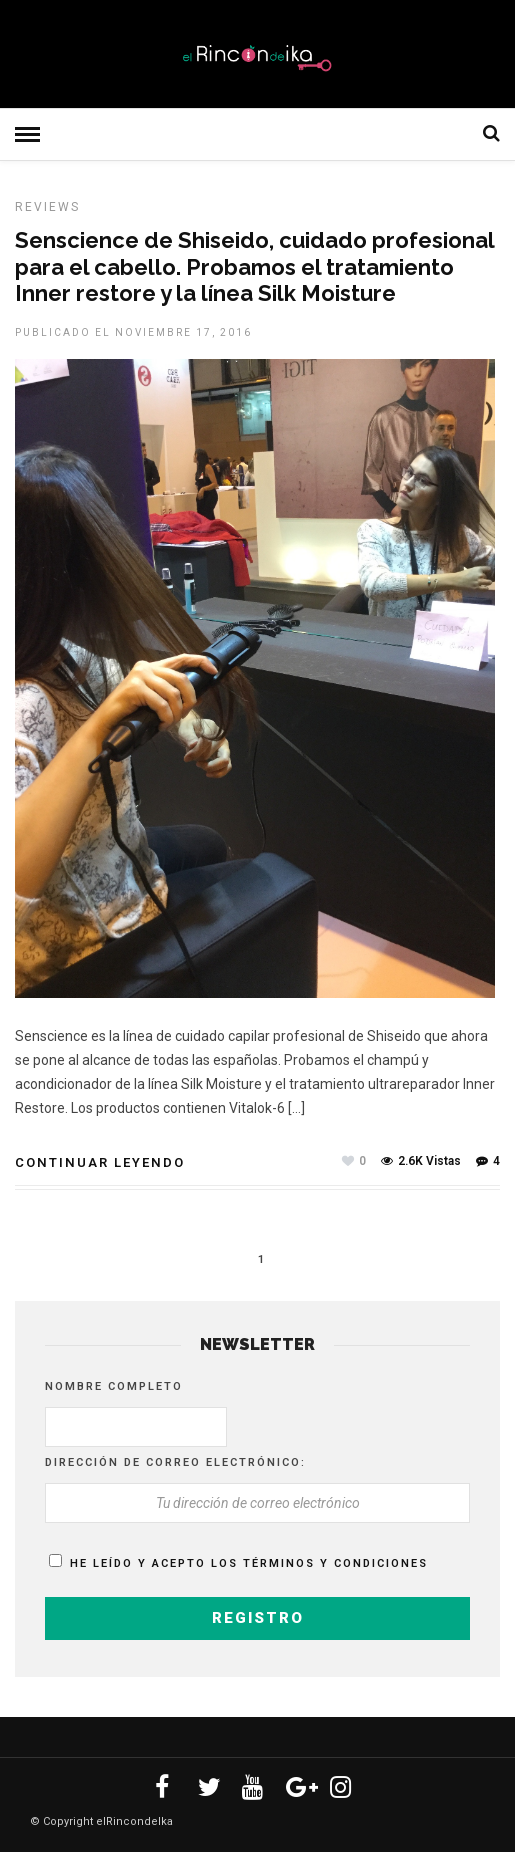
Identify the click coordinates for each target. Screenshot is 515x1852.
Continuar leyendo (100, 1162)
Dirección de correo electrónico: (175, 1462)
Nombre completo (114, 1386)
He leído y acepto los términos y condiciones (249, 1563)
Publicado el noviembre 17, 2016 (133, 332)
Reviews (47, 207)
